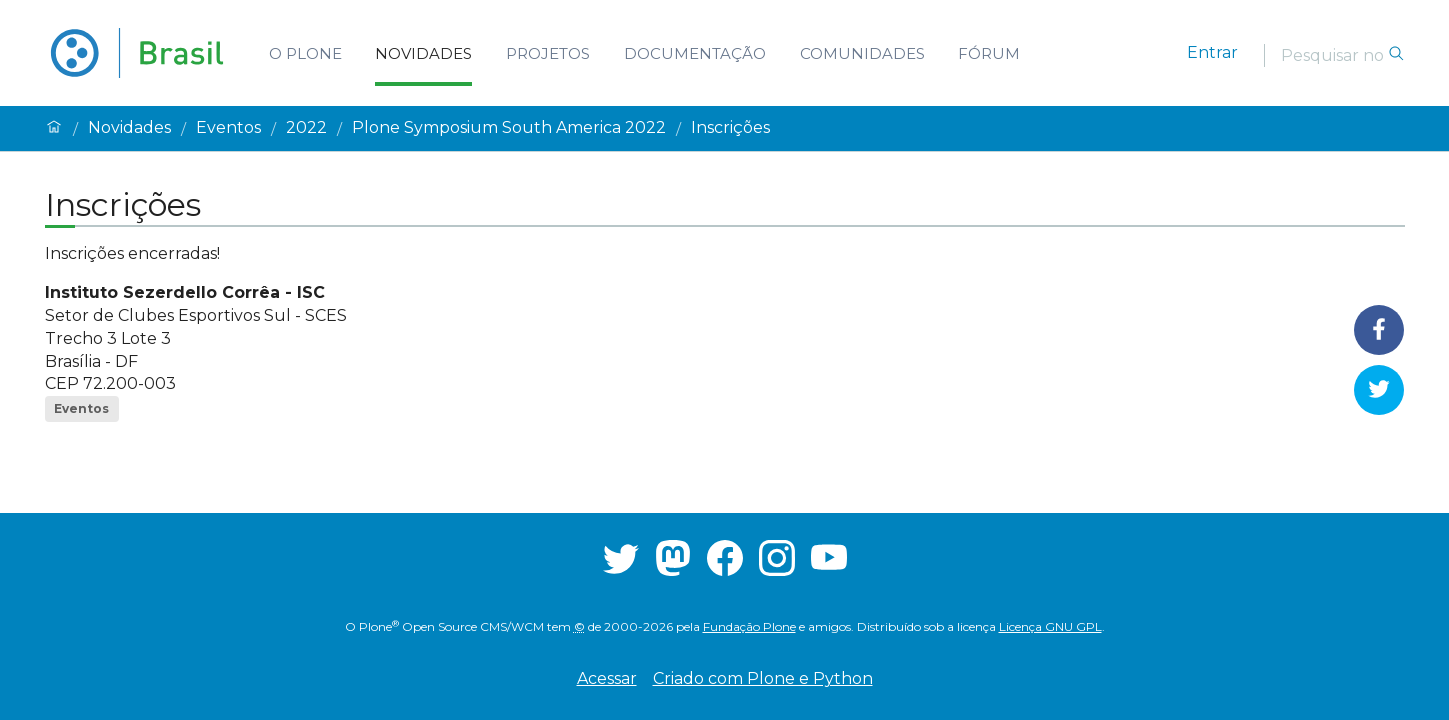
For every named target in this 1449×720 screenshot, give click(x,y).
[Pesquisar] (1334, 55)
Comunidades (862, 53)
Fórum (989, 53)
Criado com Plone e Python (763, 678)
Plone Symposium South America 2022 (509, 128)
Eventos (228, 128)
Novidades (423, 53)
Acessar (607, 678)
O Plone (305, 53)
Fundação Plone (749, 626)
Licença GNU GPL (1050, 626)
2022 (306, 128)
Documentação (695, 53)
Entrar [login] (1212, 52)
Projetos (548, 53)
